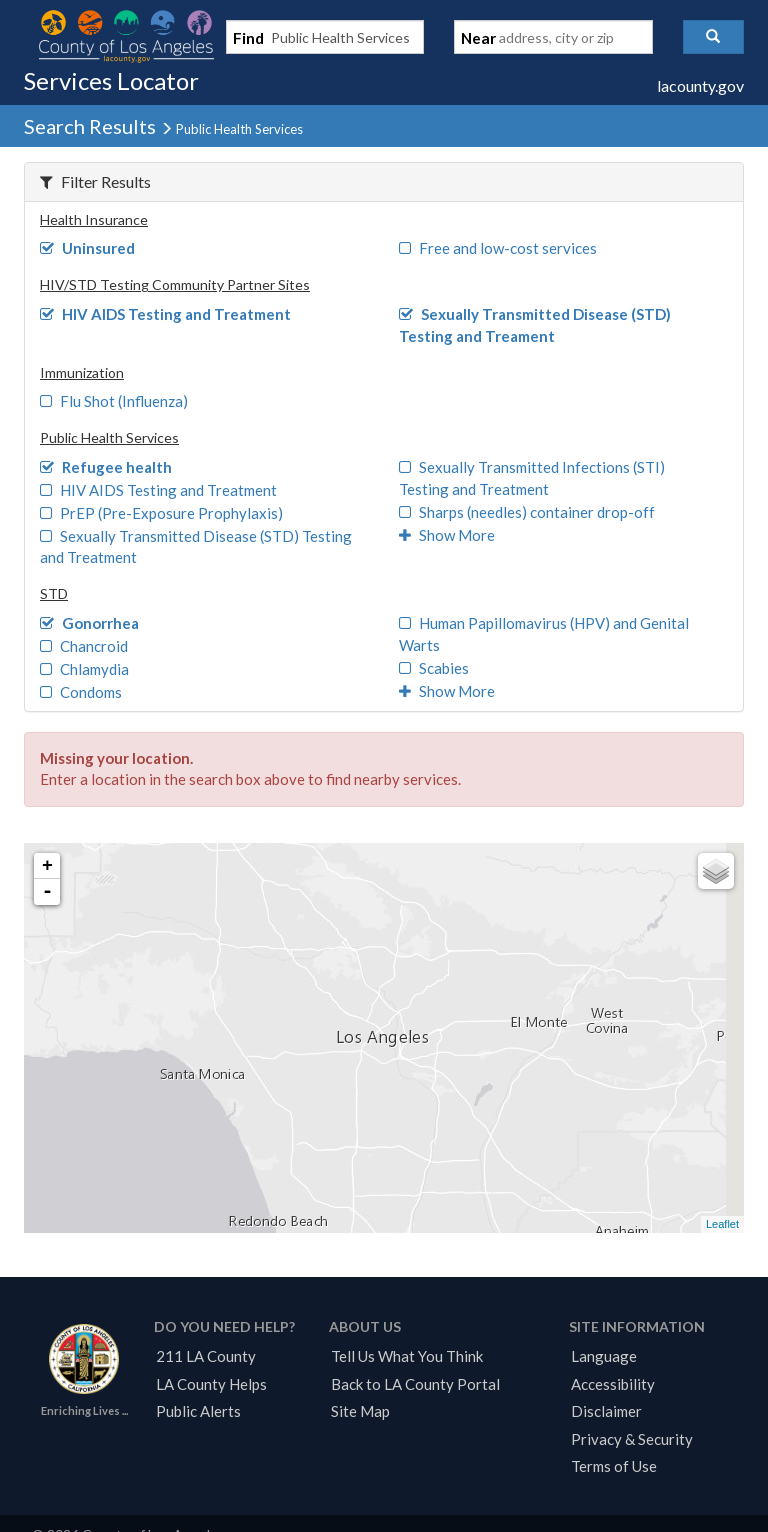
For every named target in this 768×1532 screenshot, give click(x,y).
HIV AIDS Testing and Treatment (165, 314)
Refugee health (106, 467)
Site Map (360, 1411)
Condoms (81, 692)
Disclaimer (606, 1411)
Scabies (434, 668)
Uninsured (87, 248)
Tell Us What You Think (407, 1356)
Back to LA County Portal (415, 1384)
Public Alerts (198, 1411)
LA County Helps (211, 1384)
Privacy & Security (632, 1439)
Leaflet (722, 1224)
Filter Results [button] (95, 181)
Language (604, 1356)
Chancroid (84, 646)
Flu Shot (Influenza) (114, 401)
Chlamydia (84, 669)
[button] (713, 37)
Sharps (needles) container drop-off (527, 512)
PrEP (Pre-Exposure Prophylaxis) (161, 513)
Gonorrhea (89, 623)
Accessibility (613, 1384)
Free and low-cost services (498, 248)
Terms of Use (614, 1466)
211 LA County (206, 1356)
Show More (447, 535)
